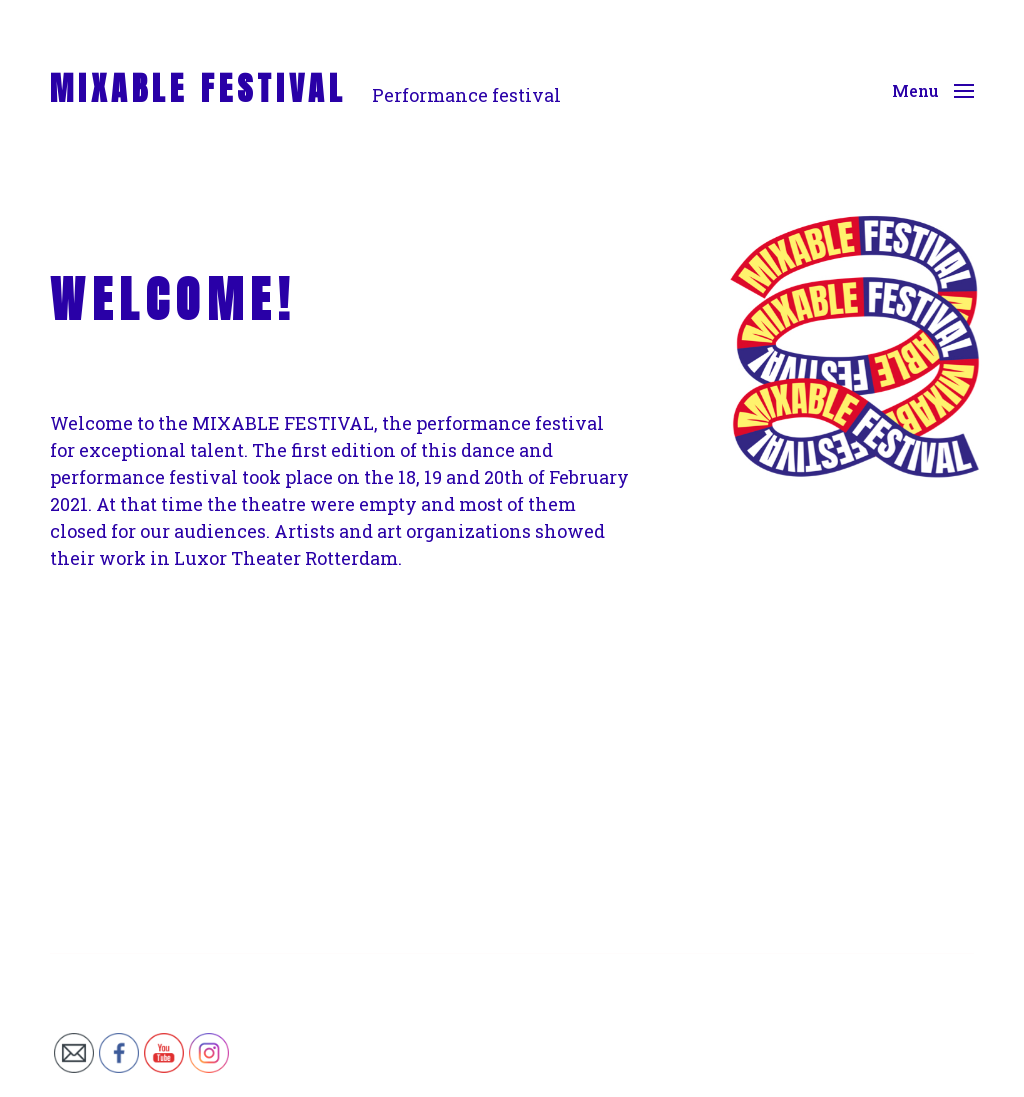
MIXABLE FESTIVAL (198, 89)
